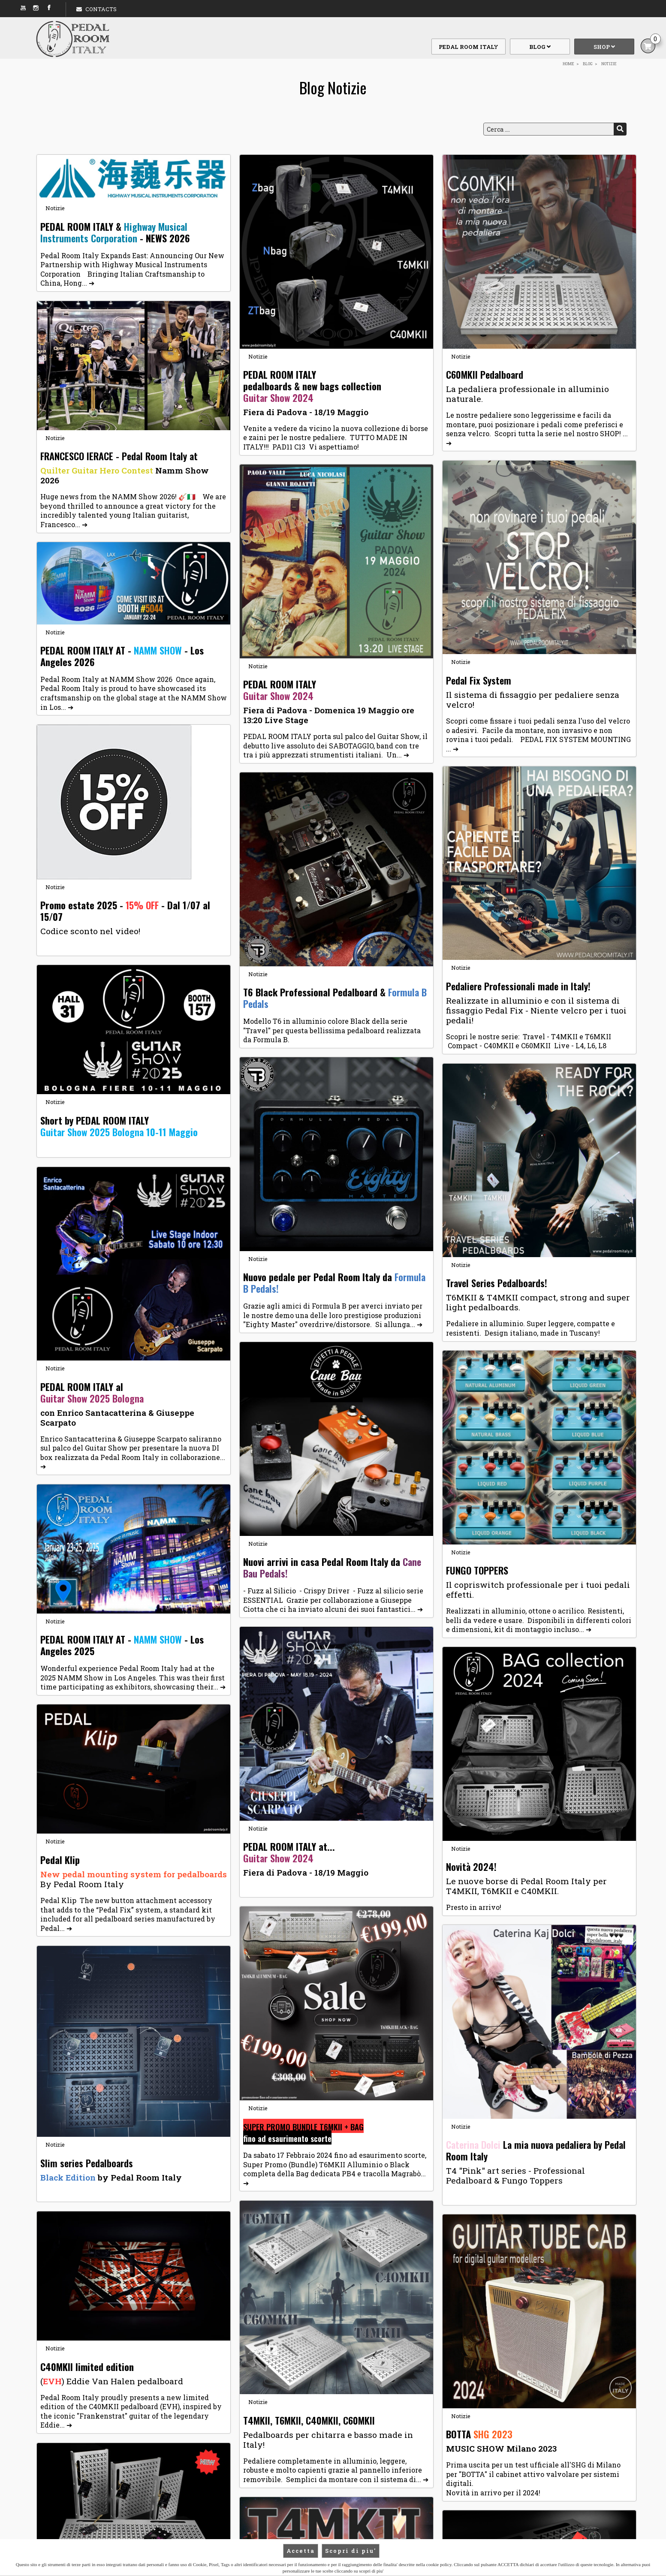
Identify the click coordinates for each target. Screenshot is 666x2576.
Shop (604, 47)
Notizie (55, 208)
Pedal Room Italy (468, 46)
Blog (540, 47)
